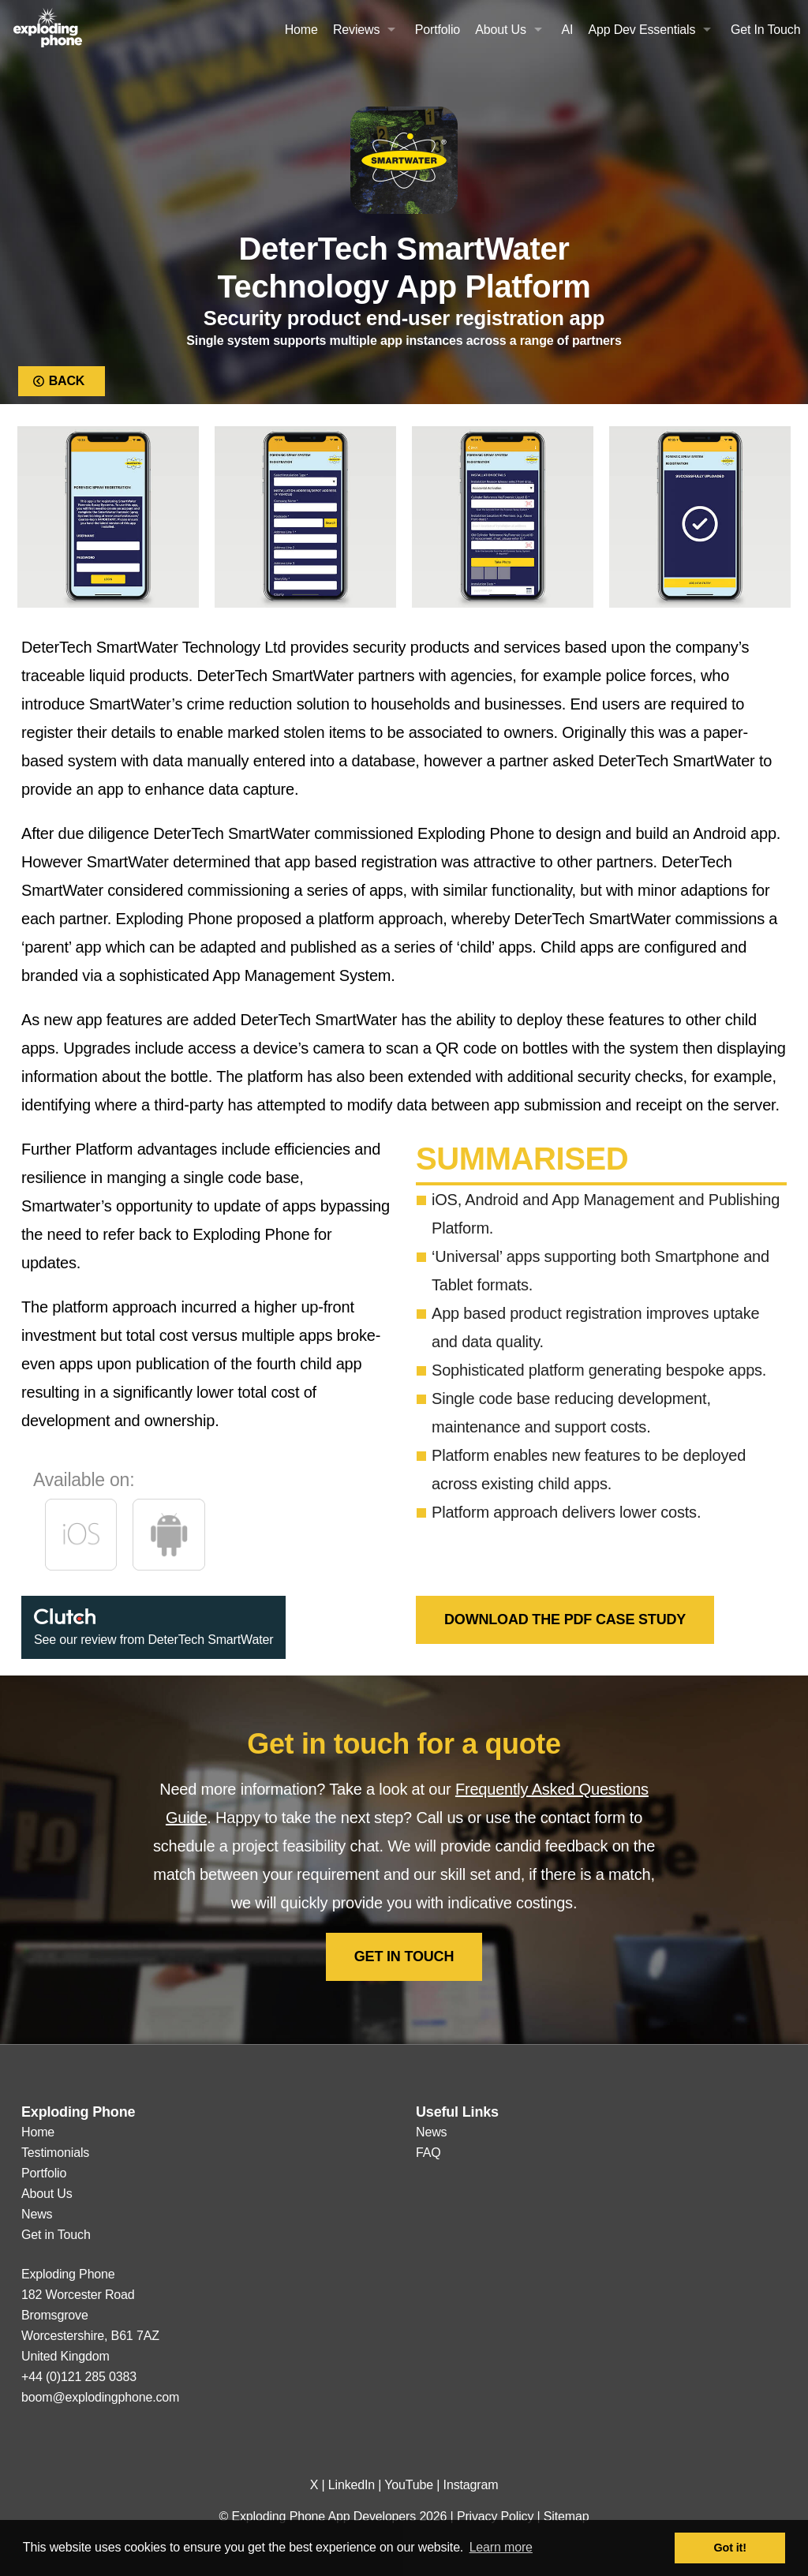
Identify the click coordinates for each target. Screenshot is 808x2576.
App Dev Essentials (641, 29)
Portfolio (437, 29)
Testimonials (55, 2152)
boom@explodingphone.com (100, 2397)
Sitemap (566, 2516)
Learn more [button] (501, 2547)
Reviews (356, 29)
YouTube (408, 2485)
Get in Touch (404, 1956)
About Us (500, 29)
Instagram (471, 2485)
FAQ (428, 2152)
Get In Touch (766, 29)
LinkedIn (351, 2485)
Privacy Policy (495, 2516)
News (36, 2214)
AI (567, 29)
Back (61, 381)
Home (301, 29)
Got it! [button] (730, 2547)
